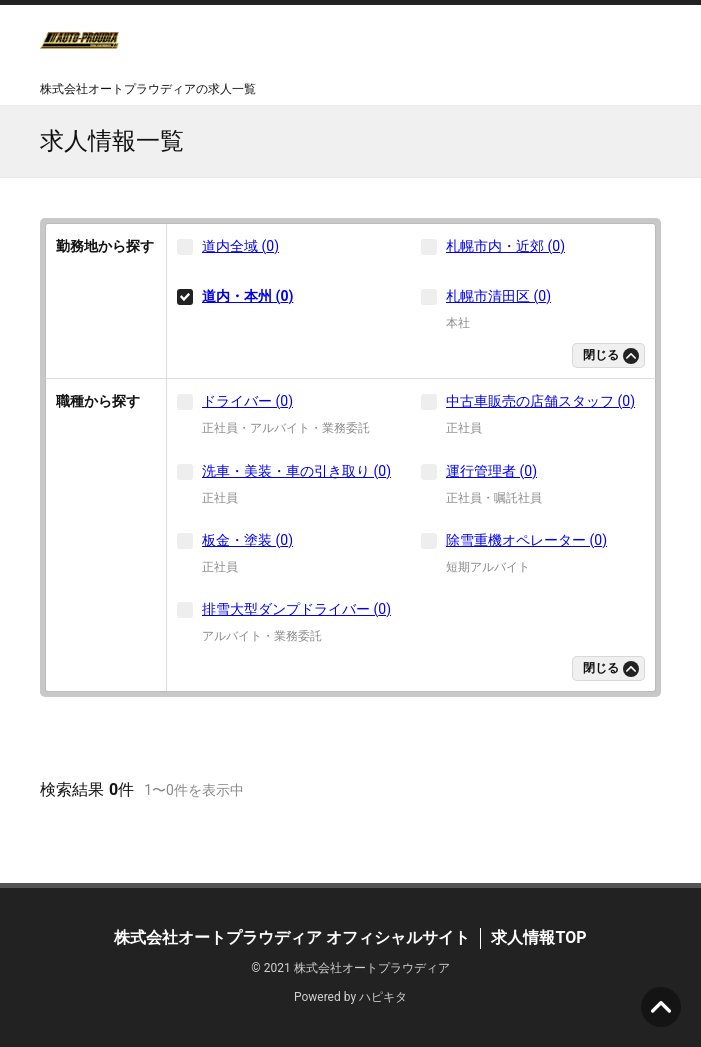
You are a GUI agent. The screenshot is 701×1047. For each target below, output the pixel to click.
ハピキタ (383, 997)
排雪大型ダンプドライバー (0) (296, 609)
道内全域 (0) (240, 246)
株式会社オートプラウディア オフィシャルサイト (292, 937)
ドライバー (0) (247, 401)
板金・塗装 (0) (247, 540)
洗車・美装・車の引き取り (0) (296, 471)
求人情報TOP (538, 937)
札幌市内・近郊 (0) (505, 246)
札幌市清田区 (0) (498, 296)
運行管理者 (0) (491, 471)
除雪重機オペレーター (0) (526, 540)
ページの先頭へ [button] (661, 1007)
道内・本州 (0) (247, 296)
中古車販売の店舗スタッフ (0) (540, 401)
